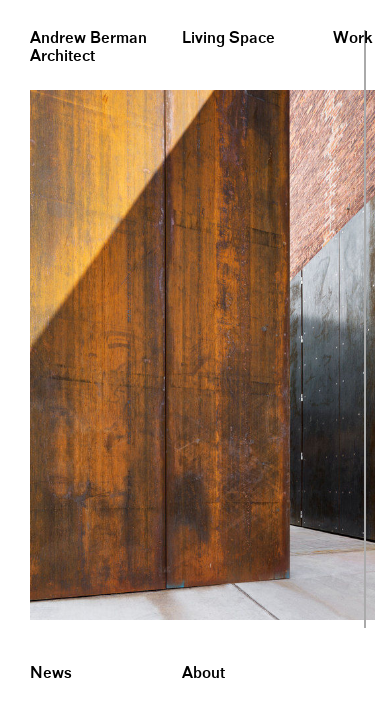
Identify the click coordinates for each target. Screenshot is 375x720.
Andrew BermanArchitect (88, 47)
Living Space (228, 38)
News (51, 673)
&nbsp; (19, 7)
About (203, 673)
